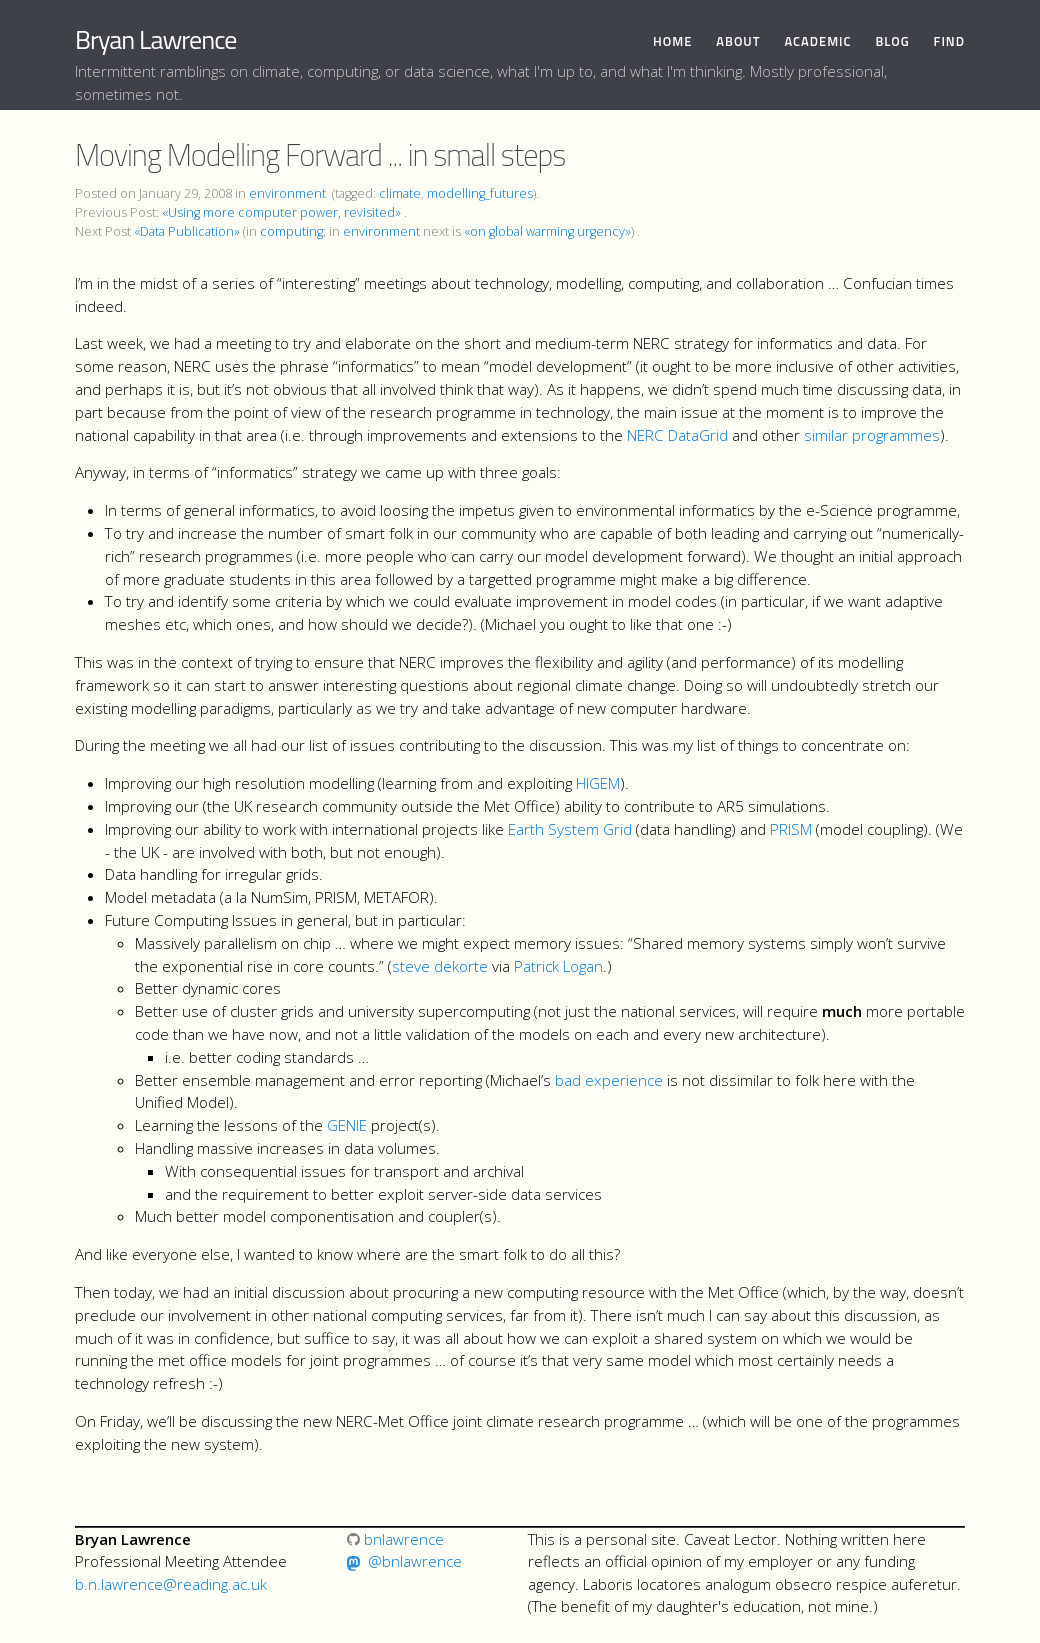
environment (287, 193)
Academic (817, 41)
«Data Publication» (187, 231)
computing (291, 231)
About (738, 41)
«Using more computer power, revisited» (281, 212)
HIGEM (598, 783)
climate (400, 193)
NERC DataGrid (677, 435)
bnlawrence (395, 1539)
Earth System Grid (570, 829)
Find (949, 41)
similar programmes (872, 435)
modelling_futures (480, 193)
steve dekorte (440, 966)
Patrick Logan (558, 966)
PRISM (791, 829)
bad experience (609, 1080)
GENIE (347, 1125)
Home (672, 41)
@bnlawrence (415, 1561)
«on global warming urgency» (547, 231)
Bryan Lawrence (155, 39)
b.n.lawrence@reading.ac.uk (171, 1584)
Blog (892, 41)
